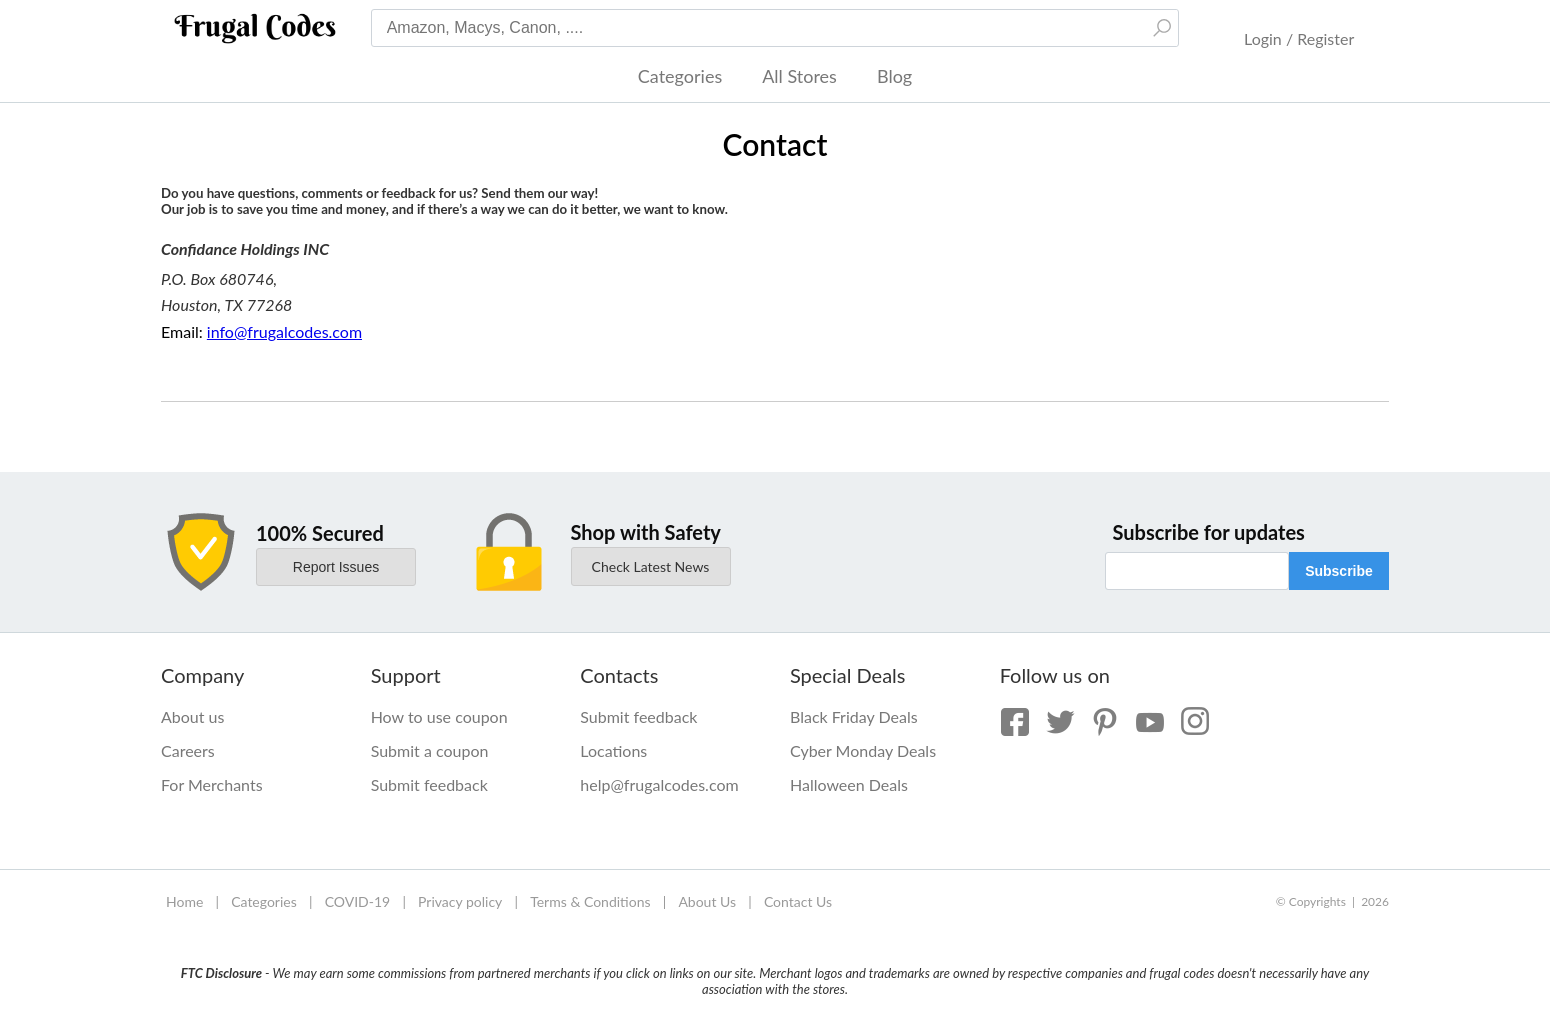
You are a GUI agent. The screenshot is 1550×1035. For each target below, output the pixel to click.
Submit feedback (429, 784)
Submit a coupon (430, 750)
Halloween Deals (849, 784)
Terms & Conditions (590, 901)
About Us (707, 901)
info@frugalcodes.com (284, 331)
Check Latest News (651, 566)
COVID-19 (358, 901)
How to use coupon (439, 716)
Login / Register (1299, 38)
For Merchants (212, 784)
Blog (894, 76)
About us (192, 716)
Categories (680, 76)
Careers (188, 750)
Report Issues (336, 567)
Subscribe (1339, 571)
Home (184, 901)
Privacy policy (460, 901)
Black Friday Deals (854, 716)
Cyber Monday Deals (863, 750)
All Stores (799, 76)
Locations (613, 750)
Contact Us (798, 901)
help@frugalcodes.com (659, 784)
